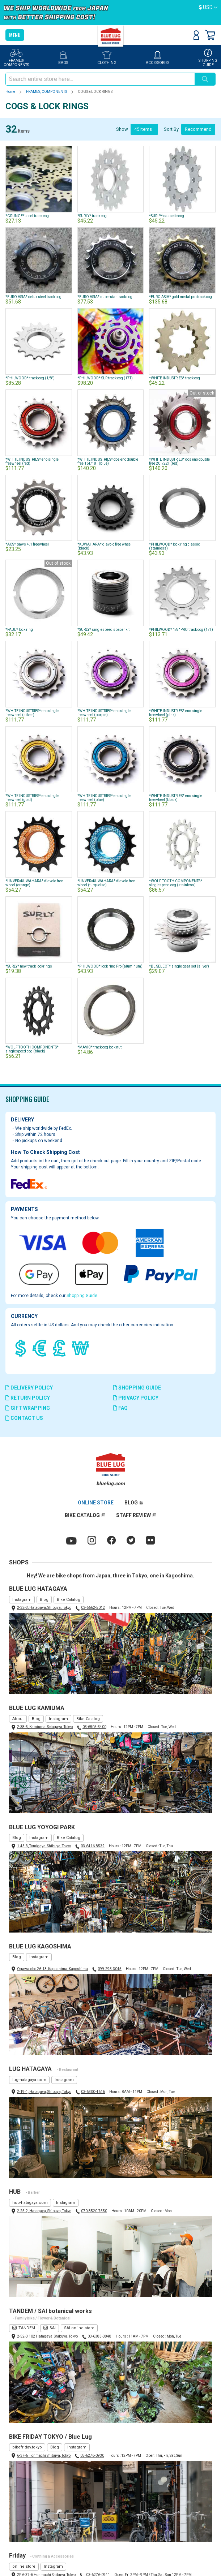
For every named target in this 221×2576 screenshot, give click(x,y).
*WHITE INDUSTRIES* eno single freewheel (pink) (175, 713)
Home (10, 92)
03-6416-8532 (93, 1846)
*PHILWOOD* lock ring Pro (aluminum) (110, 966)
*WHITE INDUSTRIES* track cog (174, 378)
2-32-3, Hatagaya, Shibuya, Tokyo (44, 1608)
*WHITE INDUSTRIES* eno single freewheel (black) (175, 798)
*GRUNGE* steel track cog (27, 216)
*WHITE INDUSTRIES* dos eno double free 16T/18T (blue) (107, 461)
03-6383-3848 (99, 2336)
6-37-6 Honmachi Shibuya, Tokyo (44, 2455)
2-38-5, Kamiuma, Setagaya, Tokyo (45, 1727)
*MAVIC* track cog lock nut (99, 1047)
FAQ (120, 1408)
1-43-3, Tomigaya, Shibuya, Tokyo (44, 1846)
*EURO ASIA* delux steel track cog (33, 297)
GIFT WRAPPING (27, 1408)
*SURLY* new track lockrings (28, 966)
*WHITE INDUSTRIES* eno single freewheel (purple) (104, 713)
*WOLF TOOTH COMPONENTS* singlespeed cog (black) (32, 1049)
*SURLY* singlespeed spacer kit (103, 630)
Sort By (171, 129)
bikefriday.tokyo (27, 2447)
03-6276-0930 (92, 2455)
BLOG (131, 1502)
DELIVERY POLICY (29, 1388)
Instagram (21, 1599)
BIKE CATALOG (82, 1515)
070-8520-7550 (94, 2211)
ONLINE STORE (96, 1502)
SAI (53, 2328)
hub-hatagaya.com (30, 2202)
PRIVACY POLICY (135, 1398)
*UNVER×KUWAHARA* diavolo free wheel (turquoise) (106, 883)
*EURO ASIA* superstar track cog (104, 297)
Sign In (196, 35)
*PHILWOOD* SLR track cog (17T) (105, 378)
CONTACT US (24, 1418)
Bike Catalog (68, 1599)
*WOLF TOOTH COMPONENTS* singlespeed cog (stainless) (175, 883)
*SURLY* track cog (92, 216)
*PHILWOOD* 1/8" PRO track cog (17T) (181, 630)
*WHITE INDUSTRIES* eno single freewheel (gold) (32, 798)
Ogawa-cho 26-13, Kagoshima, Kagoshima (52, 1969)
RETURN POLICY (27, 1398)
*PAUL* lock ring (19, 630)
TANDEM (26, 2328)
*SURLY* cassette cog (166, 216)
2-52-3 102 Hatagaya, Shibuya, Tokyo (47, 2336)
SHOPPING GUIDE (137, 1388)
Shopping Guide (82, 1295)
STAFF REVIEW (133, 1515)
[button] (208, 8)
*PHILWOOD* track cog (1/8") (30, 378)
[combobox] (100, 79)
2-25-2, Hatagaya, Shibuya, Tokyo (44, 2211)
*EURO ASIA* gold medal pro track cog (180, 297)
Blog (44, 1599)
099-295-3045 (110, 1969)
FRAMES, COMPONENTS (47, 92)
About (18, 1718)
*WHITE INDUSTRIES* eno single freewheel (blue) (104, 798)
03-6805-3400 (94, 1727)
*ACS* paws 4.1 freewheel (27, 544)
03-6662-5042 (93, 1608)
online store (23, 2566)
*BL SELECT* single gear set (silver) (179, 966)
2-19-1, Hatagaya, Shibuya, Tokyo (44, 2092)
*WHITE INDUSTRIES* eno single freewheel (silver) (32, 713)
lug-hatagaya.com (29, 2079)
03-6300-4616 (93, 2092)
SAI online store (79, 2328)
